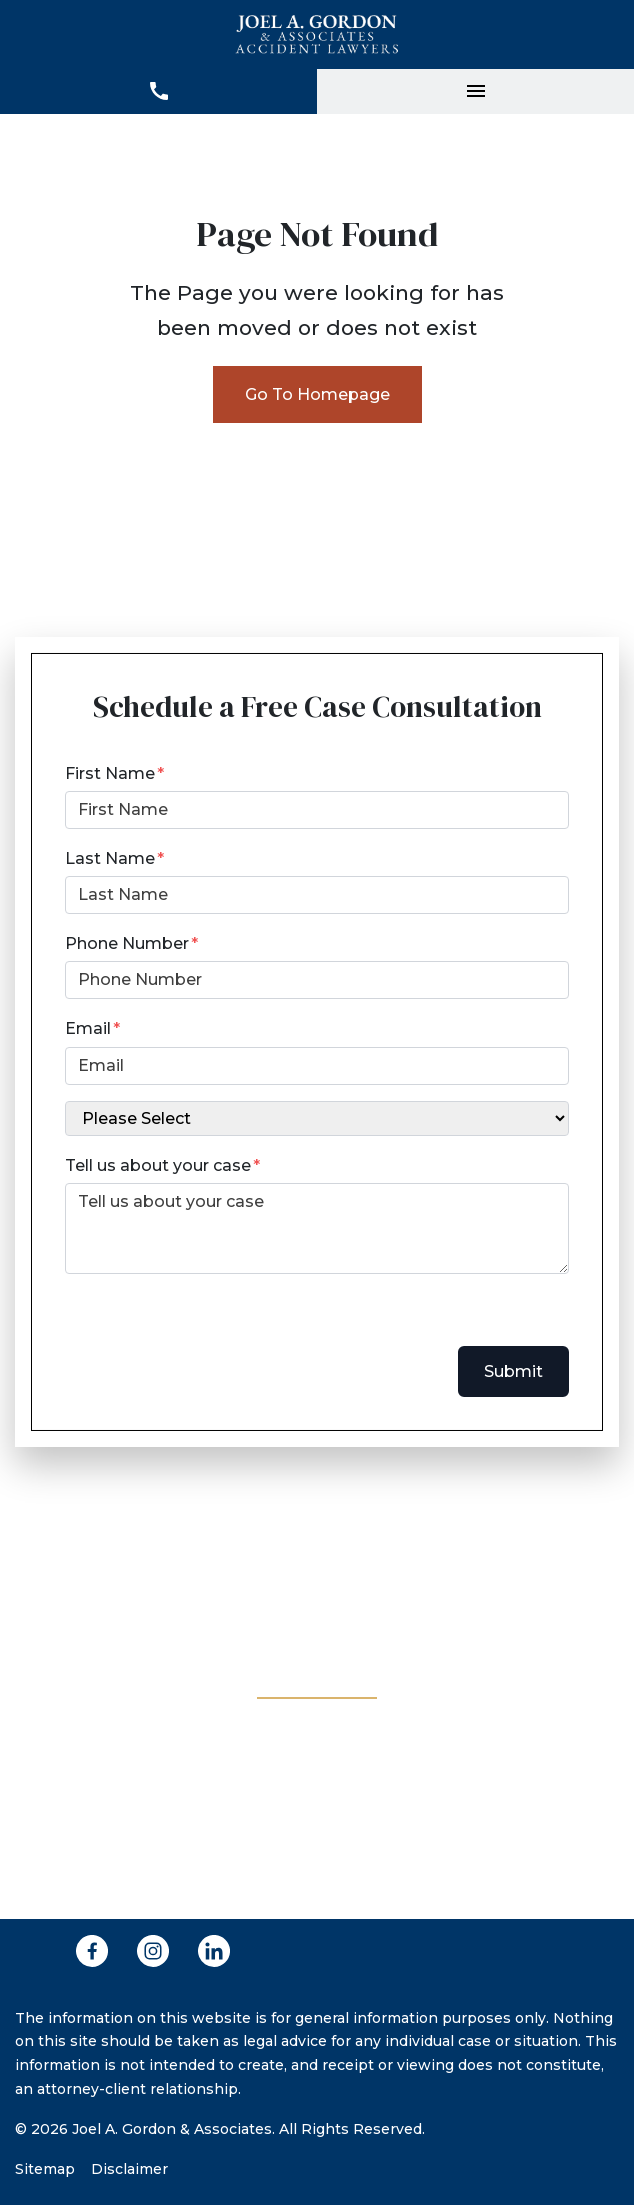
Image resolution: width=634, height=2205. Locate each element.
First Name (110, 773)
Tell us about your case (158, 1165)
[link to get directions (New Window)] (317, 1804)
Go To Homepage (317, 394)
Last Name (110, 858)
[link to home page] (317, 34)
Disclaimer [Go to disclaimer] (129, 2169)
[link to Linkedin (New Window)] (214, 1951)
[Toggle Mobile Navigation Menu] (475, 91)
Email (88, 1028)
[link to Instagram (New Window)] (153, 1951)
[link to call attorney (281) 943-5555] (158, 91)
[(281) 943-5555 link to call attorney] (317, 1549)
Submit (513, 1371)
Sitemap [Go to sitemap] (45, 2169)
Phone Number (127, 943)
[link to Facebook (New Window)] (92, 1951)
